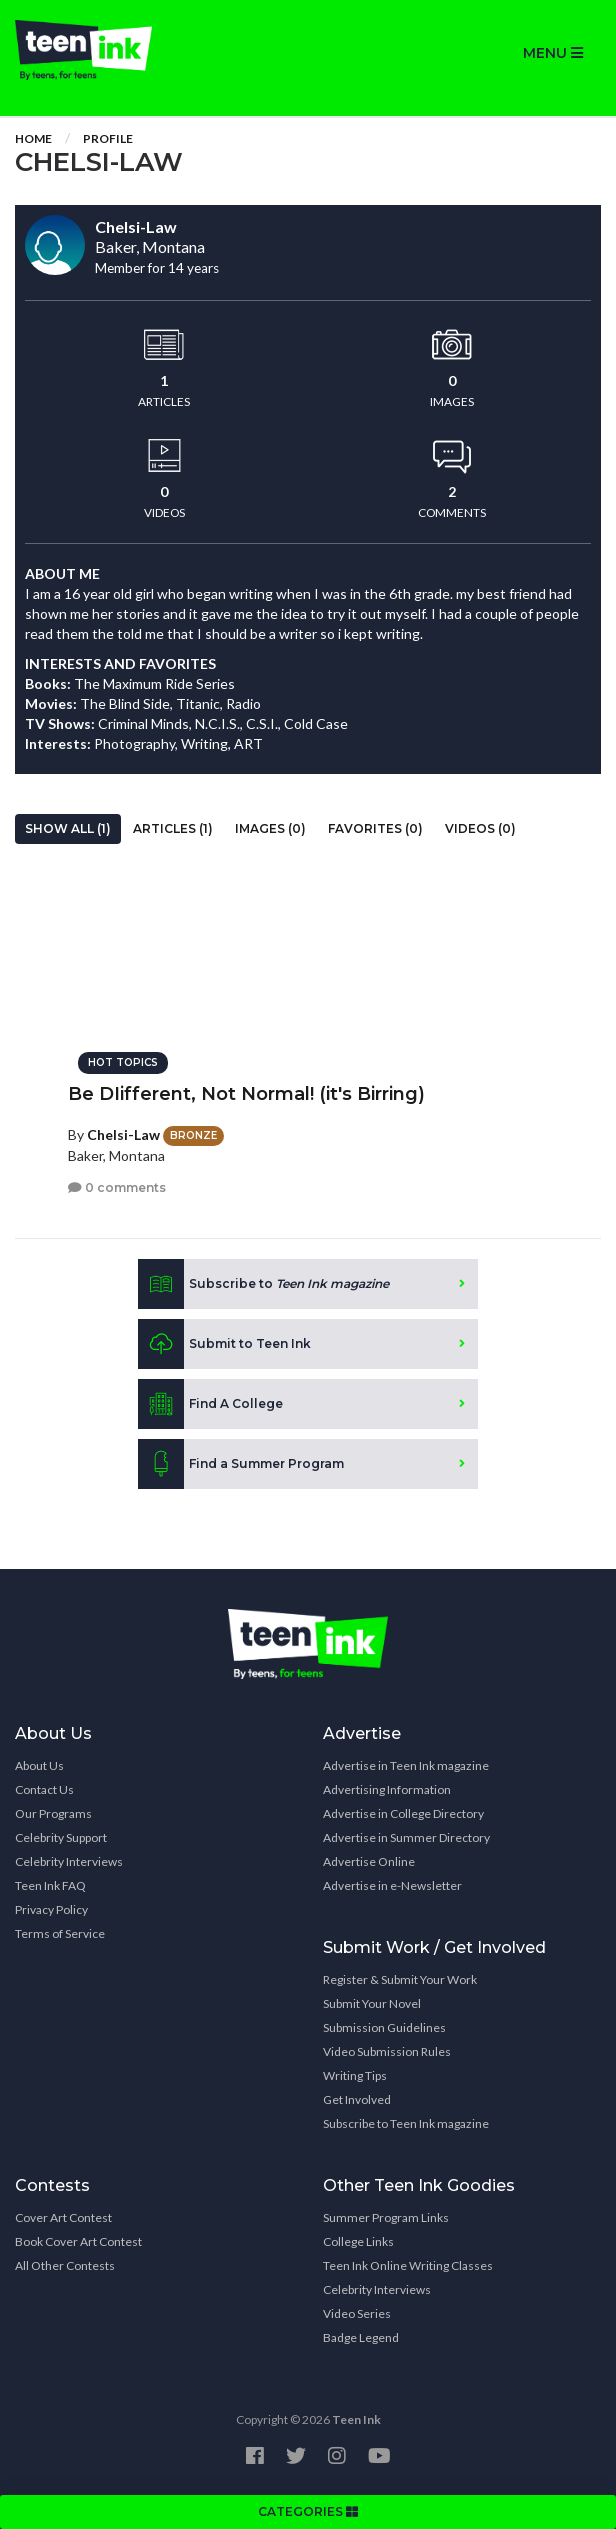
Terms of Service (60, 1933)
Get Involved (357, 2099)
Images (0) (270, 828)
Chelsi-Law (123, 1134)
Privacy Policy (51, 1909)
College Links (358, 2241)
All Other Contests (65, 2265)
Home (33, 138)
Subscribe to (263, 1284)
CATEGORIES (308, 2511)
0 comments (117, 1187)
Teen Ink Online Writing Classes (408, 2265)
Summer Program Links (386, 2217)
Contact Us (44, 1789)
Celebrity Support (61, 1837)
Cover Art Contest (63, 2217)
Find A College (210, 1404)
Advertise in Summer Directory (406, 1837)
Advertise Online (369, 1861)
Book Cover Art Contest (78, 2241)
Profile (108, 138)
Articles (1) (173, 828)
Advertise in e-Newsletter (392, 1885)
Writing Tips (355, 2075)
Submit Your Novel (372, 2003)
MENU (553, 53)
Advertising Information (387, 1789)
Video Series (357, 2313)
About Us (39, 1765)
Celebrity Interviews (69, 1861)
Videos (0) (480, 828)
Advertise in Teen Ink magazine (406, 1765)
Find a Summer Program (241, 1464)
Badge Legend (361, 2337)
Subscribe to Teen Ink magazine (406, 2123)
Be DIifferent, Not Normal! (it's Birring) (246, 1094)
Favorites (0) (375, 828)
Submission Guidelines (384, 2027)
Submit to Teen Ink (224, 1344)
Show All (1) (68, 828)
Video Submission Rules (387, 2051)
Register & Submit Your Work (400, 1979)
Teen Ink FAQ (50, 1885)
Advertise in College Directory (403, 1813)
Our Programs (53, 1813)
